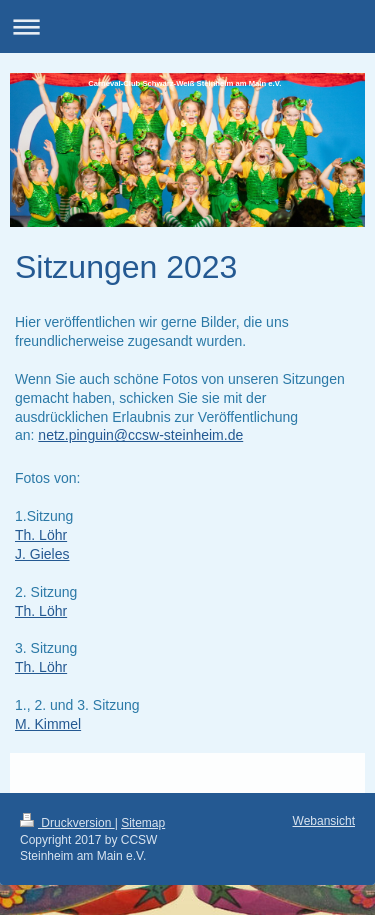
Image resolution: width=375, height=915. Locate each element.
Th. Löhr (41, 535)
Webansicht (324, 821)
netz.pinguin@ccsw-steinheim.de (140, 435)
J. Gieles (42, 554)
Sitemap (143, 823)
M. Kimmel (48, 724)
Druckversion (67, 823)
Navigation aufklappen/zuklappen (187, 26)
